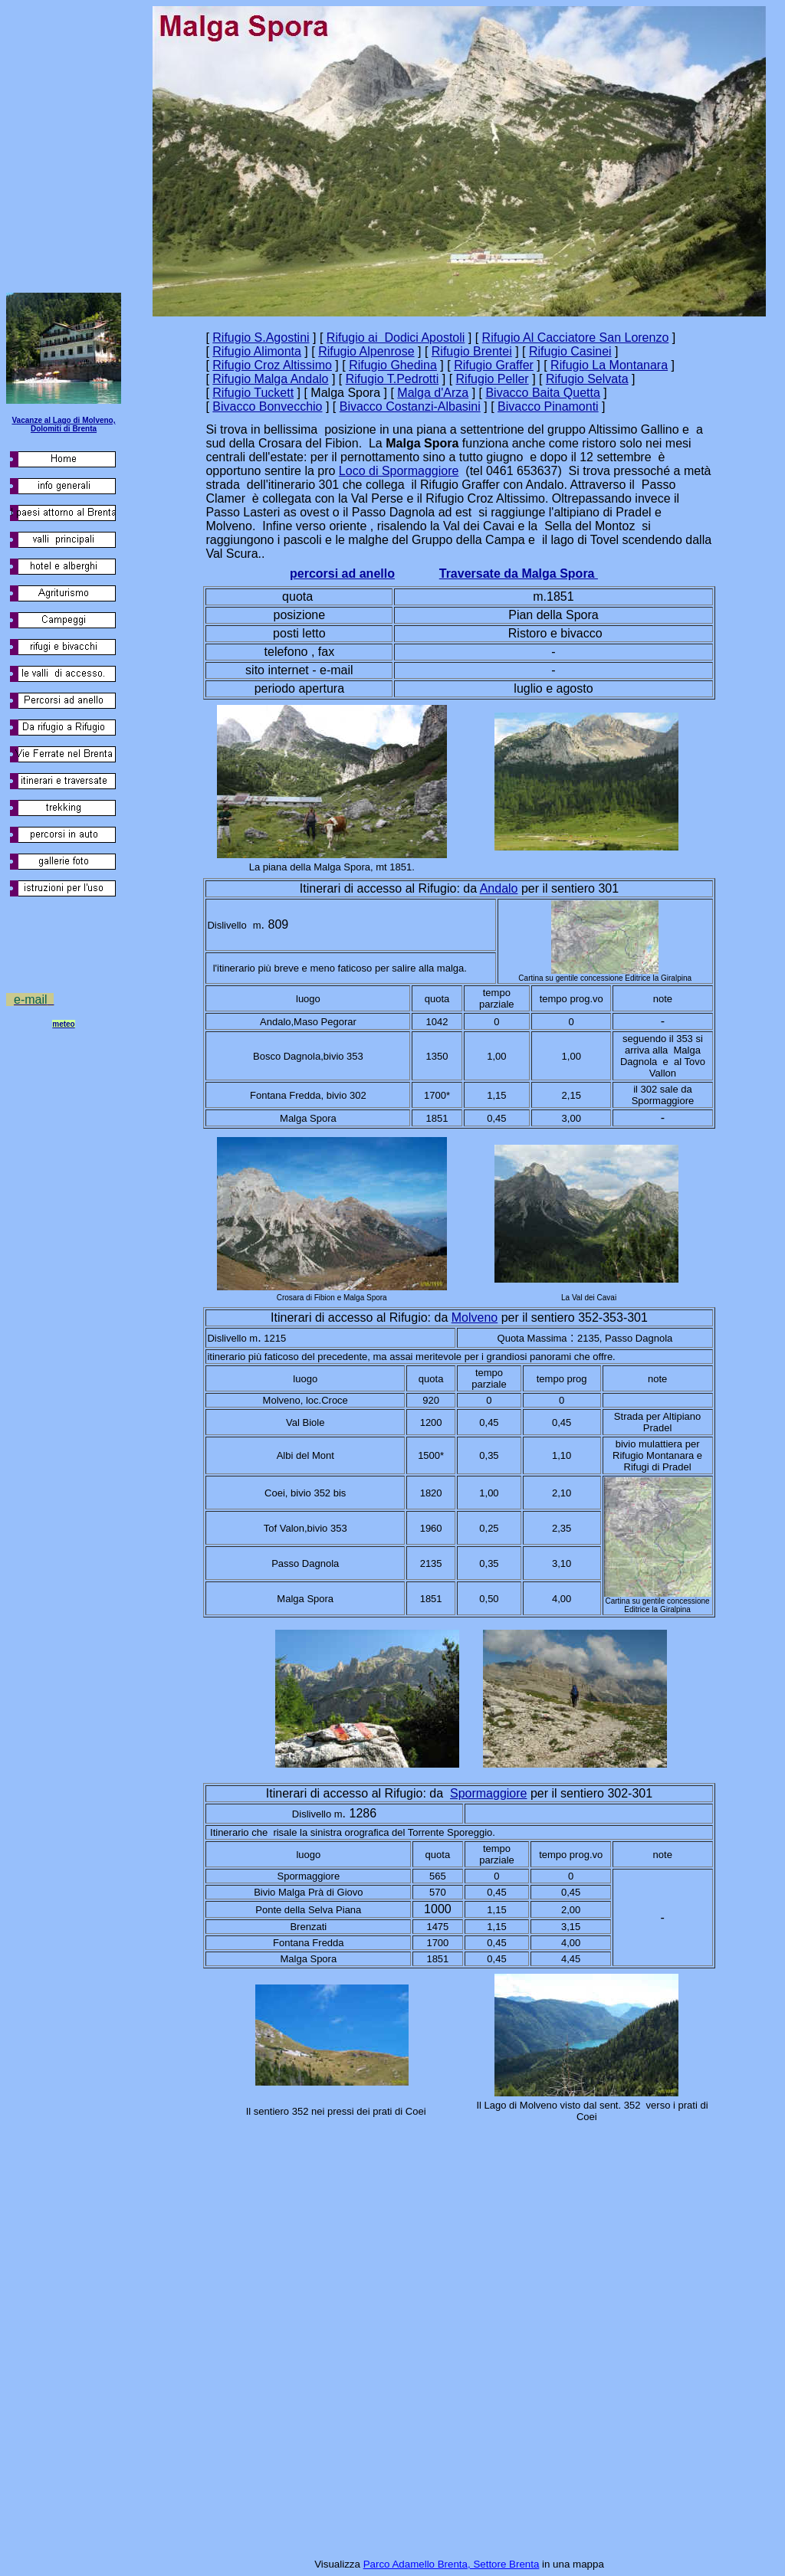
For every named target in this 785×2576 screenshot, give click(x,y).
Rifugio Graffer (494, 365)
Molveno (475, 1317)
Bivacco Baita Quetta (542, 392)
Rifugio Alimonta (256, 351)
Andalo (499, 888)
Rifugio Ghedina (393, 365)
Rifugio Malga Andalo (270, 378)
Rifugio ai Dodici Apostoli (396, 337)
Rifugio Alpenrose (366, 351)
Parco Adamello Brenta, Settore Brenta (451, 2564)
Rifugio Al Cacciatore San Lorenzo (575, 337)
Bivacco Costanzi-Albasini (410, 406)
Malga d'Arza (432, 392)
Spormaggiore (488, 1793)
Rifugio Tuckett (253, 392)
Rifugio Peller (492, 378)
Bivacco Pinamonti (548, 406)
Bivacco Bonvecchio (267, 406)
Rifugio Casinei (570, 351)
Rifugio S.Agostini (260, 337)
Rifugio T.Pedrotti (392, 378)
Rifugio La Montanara (609, 365)
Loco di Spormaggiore (399, 470)
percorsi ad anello (342, 573)
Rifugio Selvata (587, 378)
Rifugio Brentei (472, 351)
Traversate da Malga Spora (518, 573)
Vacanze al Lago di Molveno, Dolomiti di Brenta (63, 424)
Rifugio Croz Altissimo (272, 365)
